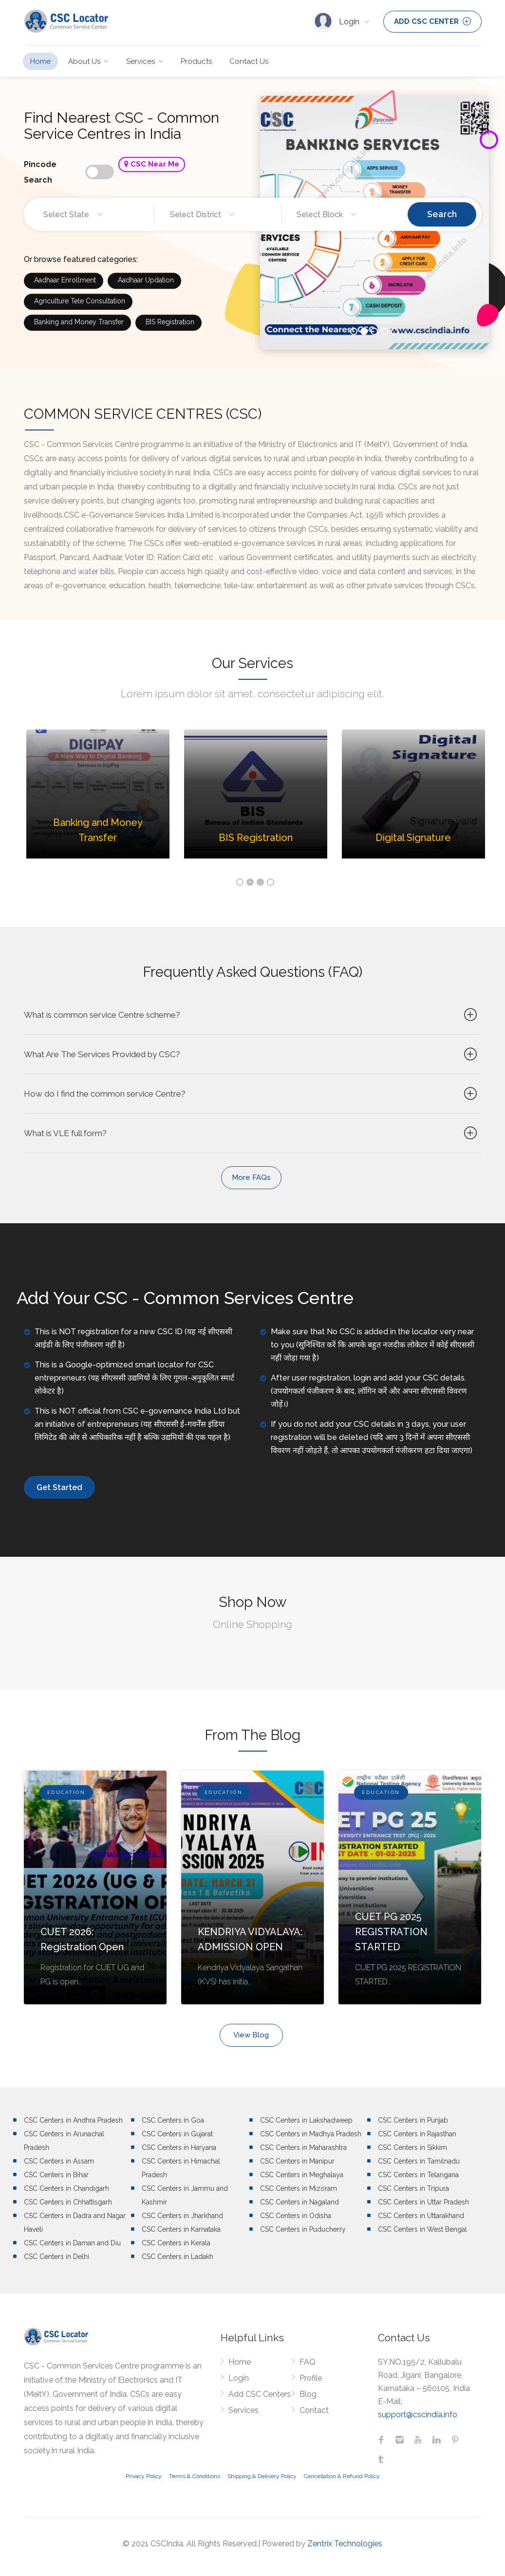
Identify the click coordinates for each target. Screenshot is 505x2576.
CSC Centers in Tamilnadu (419, 2161)
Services (140, 61)
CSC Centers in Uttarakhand (421, 2216)
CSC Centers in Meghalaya (301, 2175)
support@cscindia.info (417, 2414)
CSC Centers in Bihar (56, 2175)
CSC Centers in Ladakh (177, 2256)
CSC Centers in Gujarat (177, 2134)
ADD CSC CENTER (432, 21)
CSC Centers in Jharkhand (182, 2216)
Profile (310, 2378)
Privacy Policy (144, 2476)
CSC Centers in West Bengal (422, 2229)
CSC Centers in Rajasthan (417, 2134)
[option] (98, 801)
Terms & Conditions (194, 2476)
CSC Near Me (151, 164)
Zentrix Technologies (344, 2543)
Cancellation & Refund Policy (342, 2476)
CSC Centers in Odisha (295, 2216)
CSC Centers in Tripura (413, 2188)
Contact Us (248, 61)
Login (350, 21)
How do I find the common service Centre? (252, 1093)
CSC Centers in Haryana (179, 2147)
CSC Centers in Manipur (297, 2161)
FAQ (307, 2362)
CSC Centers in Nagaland (299, 2202)
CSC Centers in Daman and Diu (72, 2243)
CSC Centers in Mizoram (298, 2188)
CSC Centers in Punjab (413, 2120)
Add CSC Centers (259, 2394)
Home (40, 61)
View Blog (251, 2035)
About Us (84, 61)
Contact (314, 2410)
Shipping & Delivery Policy (262, 2476)
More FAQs (251, 1177)
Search (442, 214)
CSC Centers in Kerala (176, 2243)
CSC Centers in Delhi (56, 2256)
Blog (308, 2394)
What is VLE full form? (252, 1133)
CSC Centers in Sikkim (412, 2147)
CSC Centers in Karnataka (181, 2229)
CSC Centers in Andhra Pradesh (73, 2120)
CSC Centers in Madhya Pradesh (310, 2134)
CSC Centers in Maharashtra (303, 2147)
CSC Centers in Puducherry (303, 2229)
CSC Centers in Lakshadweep (306, 2120)
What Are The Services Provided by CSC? (252, 1054)
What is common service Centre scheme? (252, 1014)
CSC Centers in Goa (173, 2120)
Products (196, 61)
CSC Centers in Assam (59, 2161)
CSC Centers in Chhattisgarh (68, 2202)
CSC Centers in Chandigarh (66, 2188)
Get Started (59, 1487)
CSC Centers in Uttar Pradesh (423, 2202)
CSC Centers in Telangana (418, 2175)
